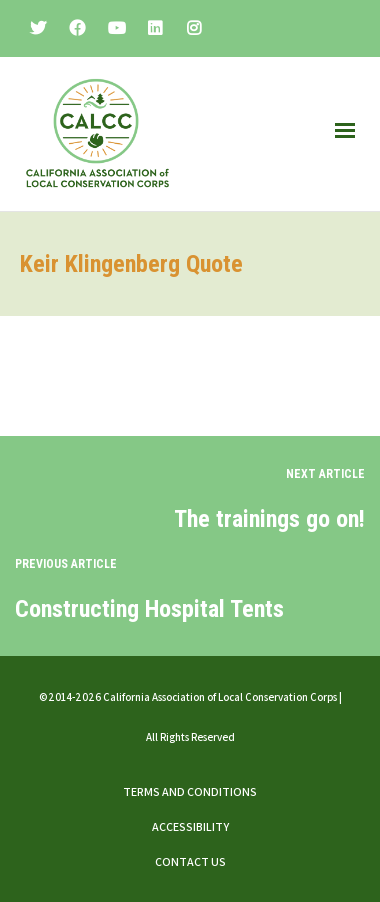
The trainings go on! (269, 519)
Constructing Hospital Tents (149, 609)
